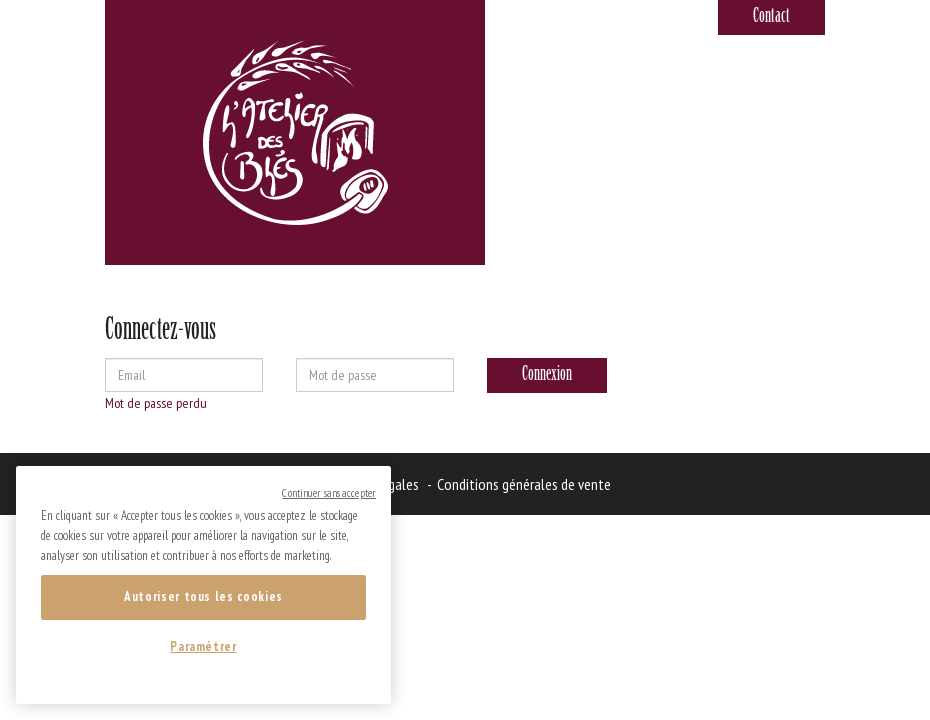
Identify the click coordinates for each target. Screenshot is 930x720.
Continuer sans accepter (329, 493)
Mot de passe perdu (156, 403)
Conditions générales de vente (524, 484)
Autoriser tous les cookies (203, 596)
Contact (771, 17)
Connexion (547, 375)
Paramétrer (203, 646)
